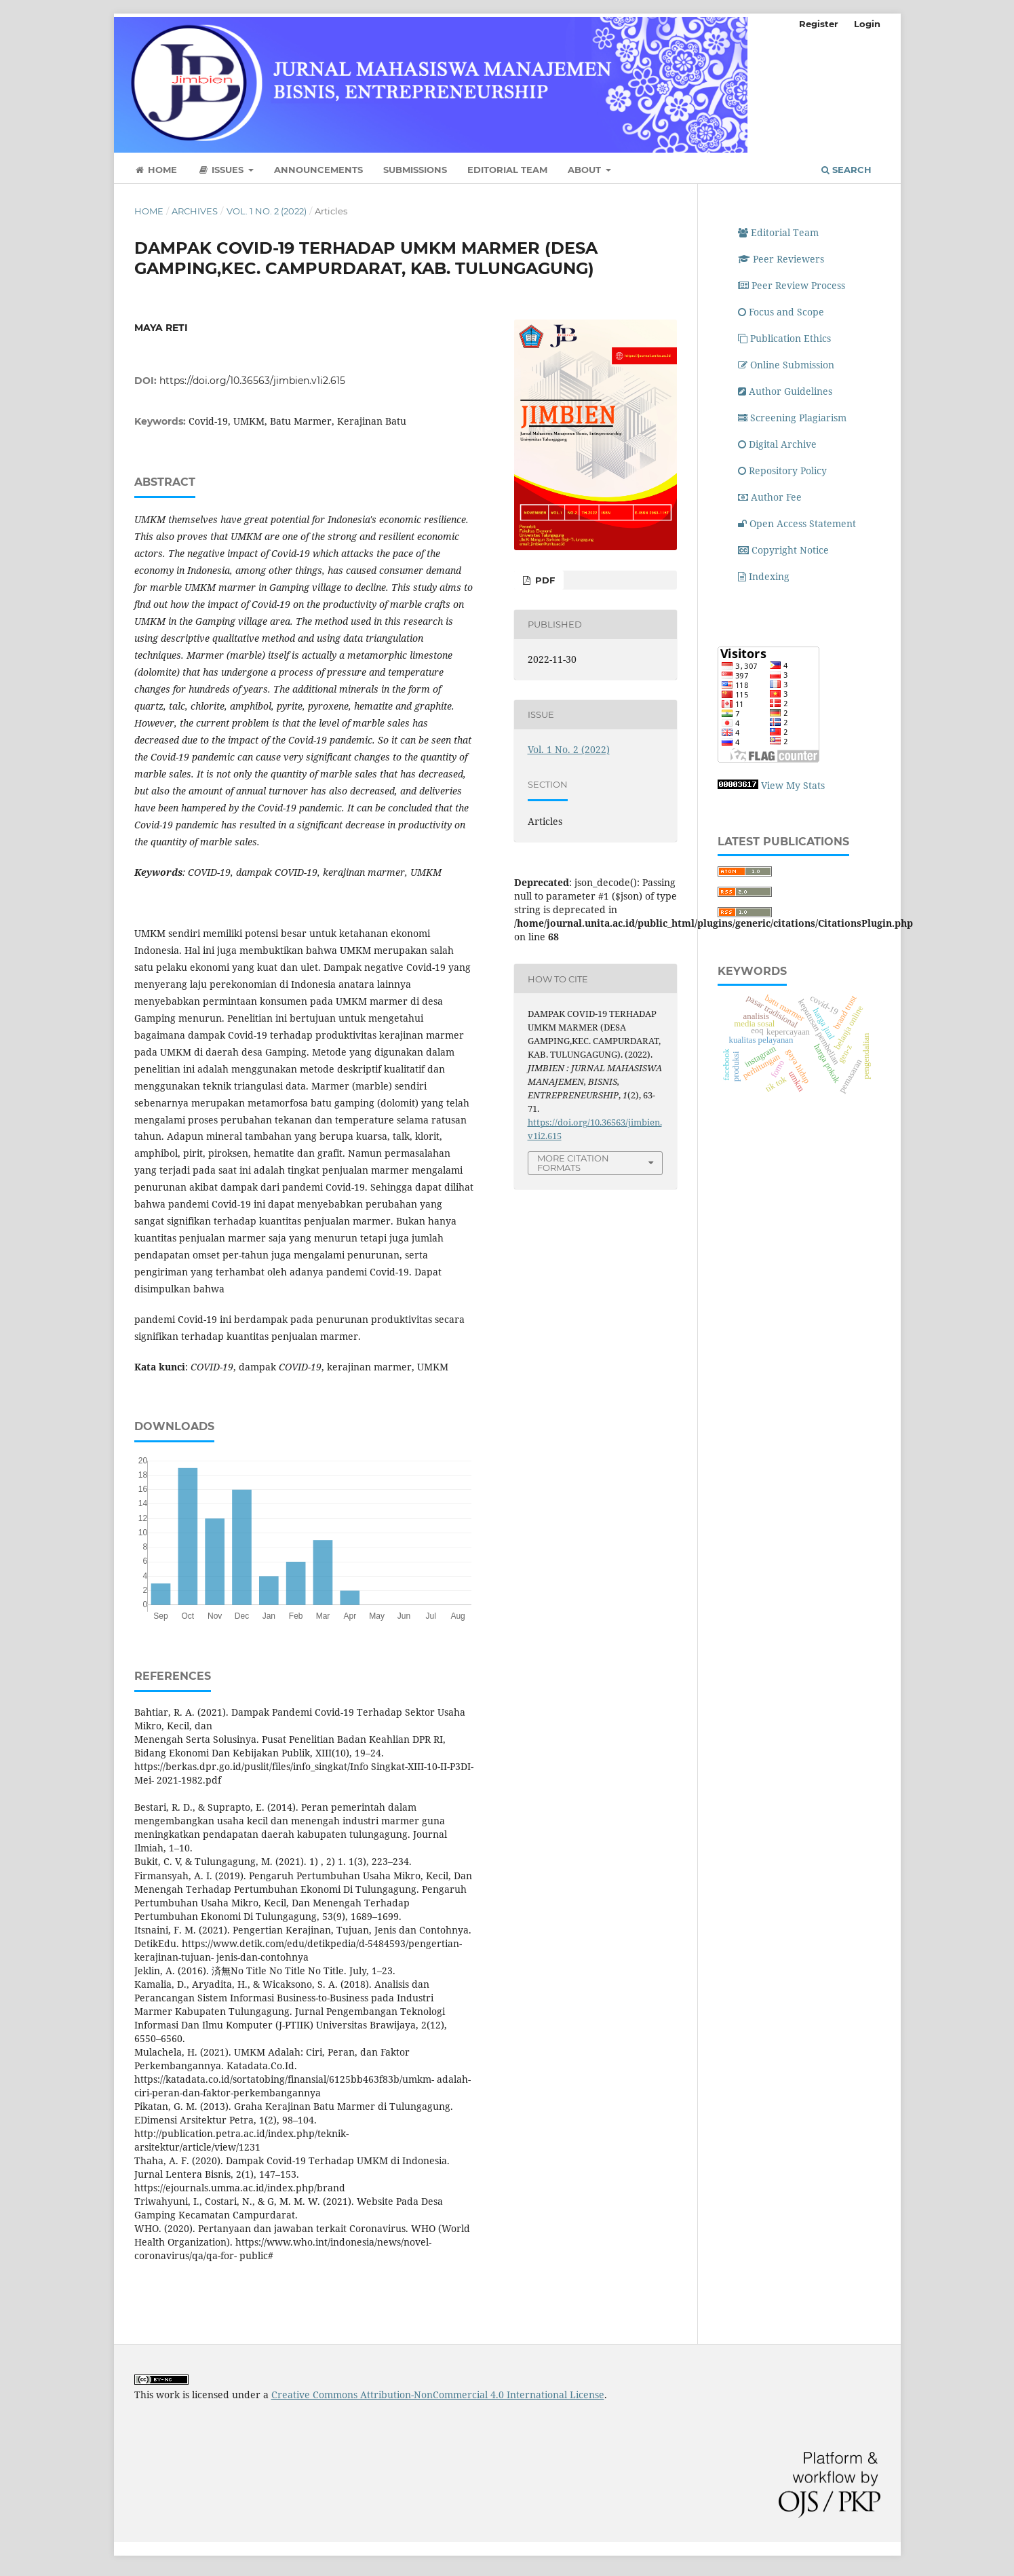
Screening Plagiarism (793, 417)
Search (846, 169)
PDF (543, 580)
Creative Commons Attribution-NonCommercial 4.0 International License (437, 2394)
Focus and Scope (781, 311)
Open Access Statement (797, 523)
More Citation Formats (573, 1163)
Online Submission (786, 364)
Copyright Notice (783, 549)
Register (818, 23)
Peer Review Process (791, 285)
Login (867, 23)
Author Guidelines (785, 391)
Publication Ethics (784, 338)
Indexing (763, 576)
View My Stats (793, 785)
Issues (221, 169)
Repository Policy (782, 470)
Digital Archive (777, 444)
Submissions (415, 169)
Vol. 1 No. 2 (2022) (267, 211)
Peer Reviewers (781, 258)
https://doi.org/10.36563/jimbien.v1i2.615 (252, 380)
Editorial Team (507, 169)
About (586, 169)
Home (156, 169)
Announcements (318, 169)
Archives (195, 211)
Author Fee (770, 497)
